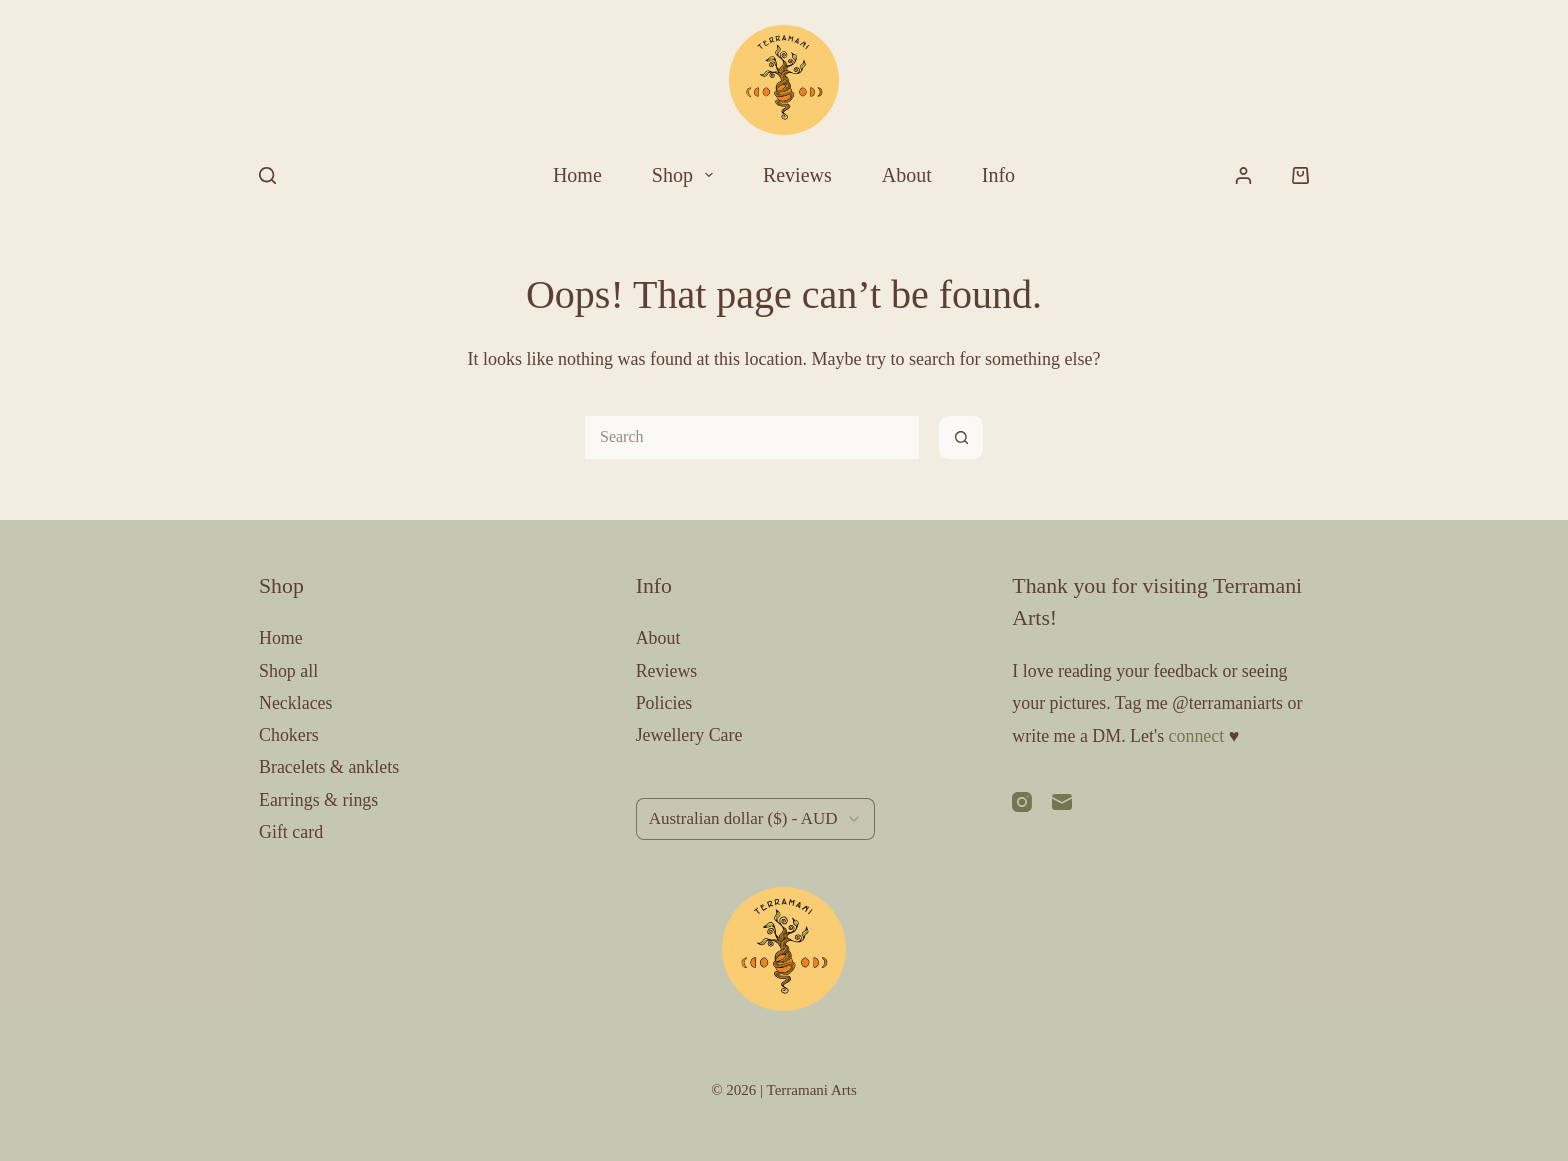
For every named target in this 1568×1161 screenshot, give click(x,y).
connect (1197, 736)
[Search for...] (751, 437)
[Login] (1243, 175)
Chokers (289, 735)
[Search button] (961, 437)
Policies (664, 703)
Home (577, 175)
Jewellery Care (689, 735)
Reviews (797, 175)
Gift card (291, 832)
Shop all (288, 671)
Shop (686, 175)
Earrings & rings (318, 800)
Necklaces (296, 703)
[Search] (267, 175)
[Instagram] (1022, 802)
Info (998, 175)
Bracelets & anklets (329, 767)
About (907, 175)
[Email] (1062, 802)
